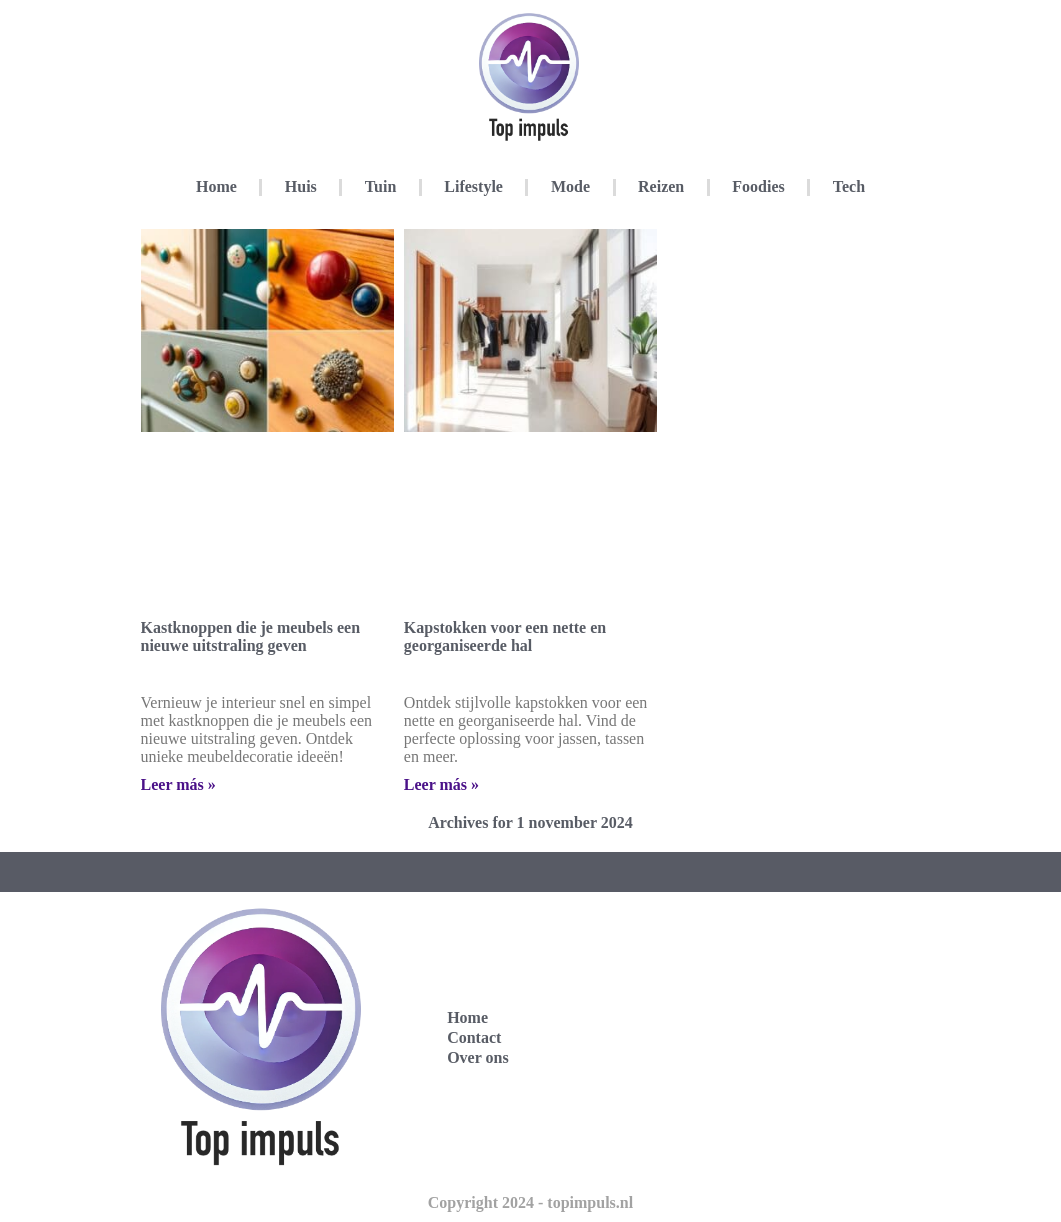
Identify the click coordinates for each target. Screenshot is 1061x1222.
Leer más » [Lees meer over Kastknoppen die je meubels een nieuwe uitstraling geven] (178, 784)
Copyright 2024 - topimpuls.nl (530, 1202)
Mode (570, 186)
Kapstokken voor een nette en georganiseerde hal (505, 636)
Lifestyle (473, 186)
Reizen (661, 186)
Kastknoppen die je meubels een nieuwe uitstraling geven (251, 636)
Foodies (758, 186)
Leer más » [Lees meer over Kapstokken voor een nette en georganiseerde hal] (441, 784)
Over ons (477, 1057)
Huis (301, 186)
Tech (849, 186)
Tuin (380, 186)
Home (216, 186)
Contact (474, 1037)
